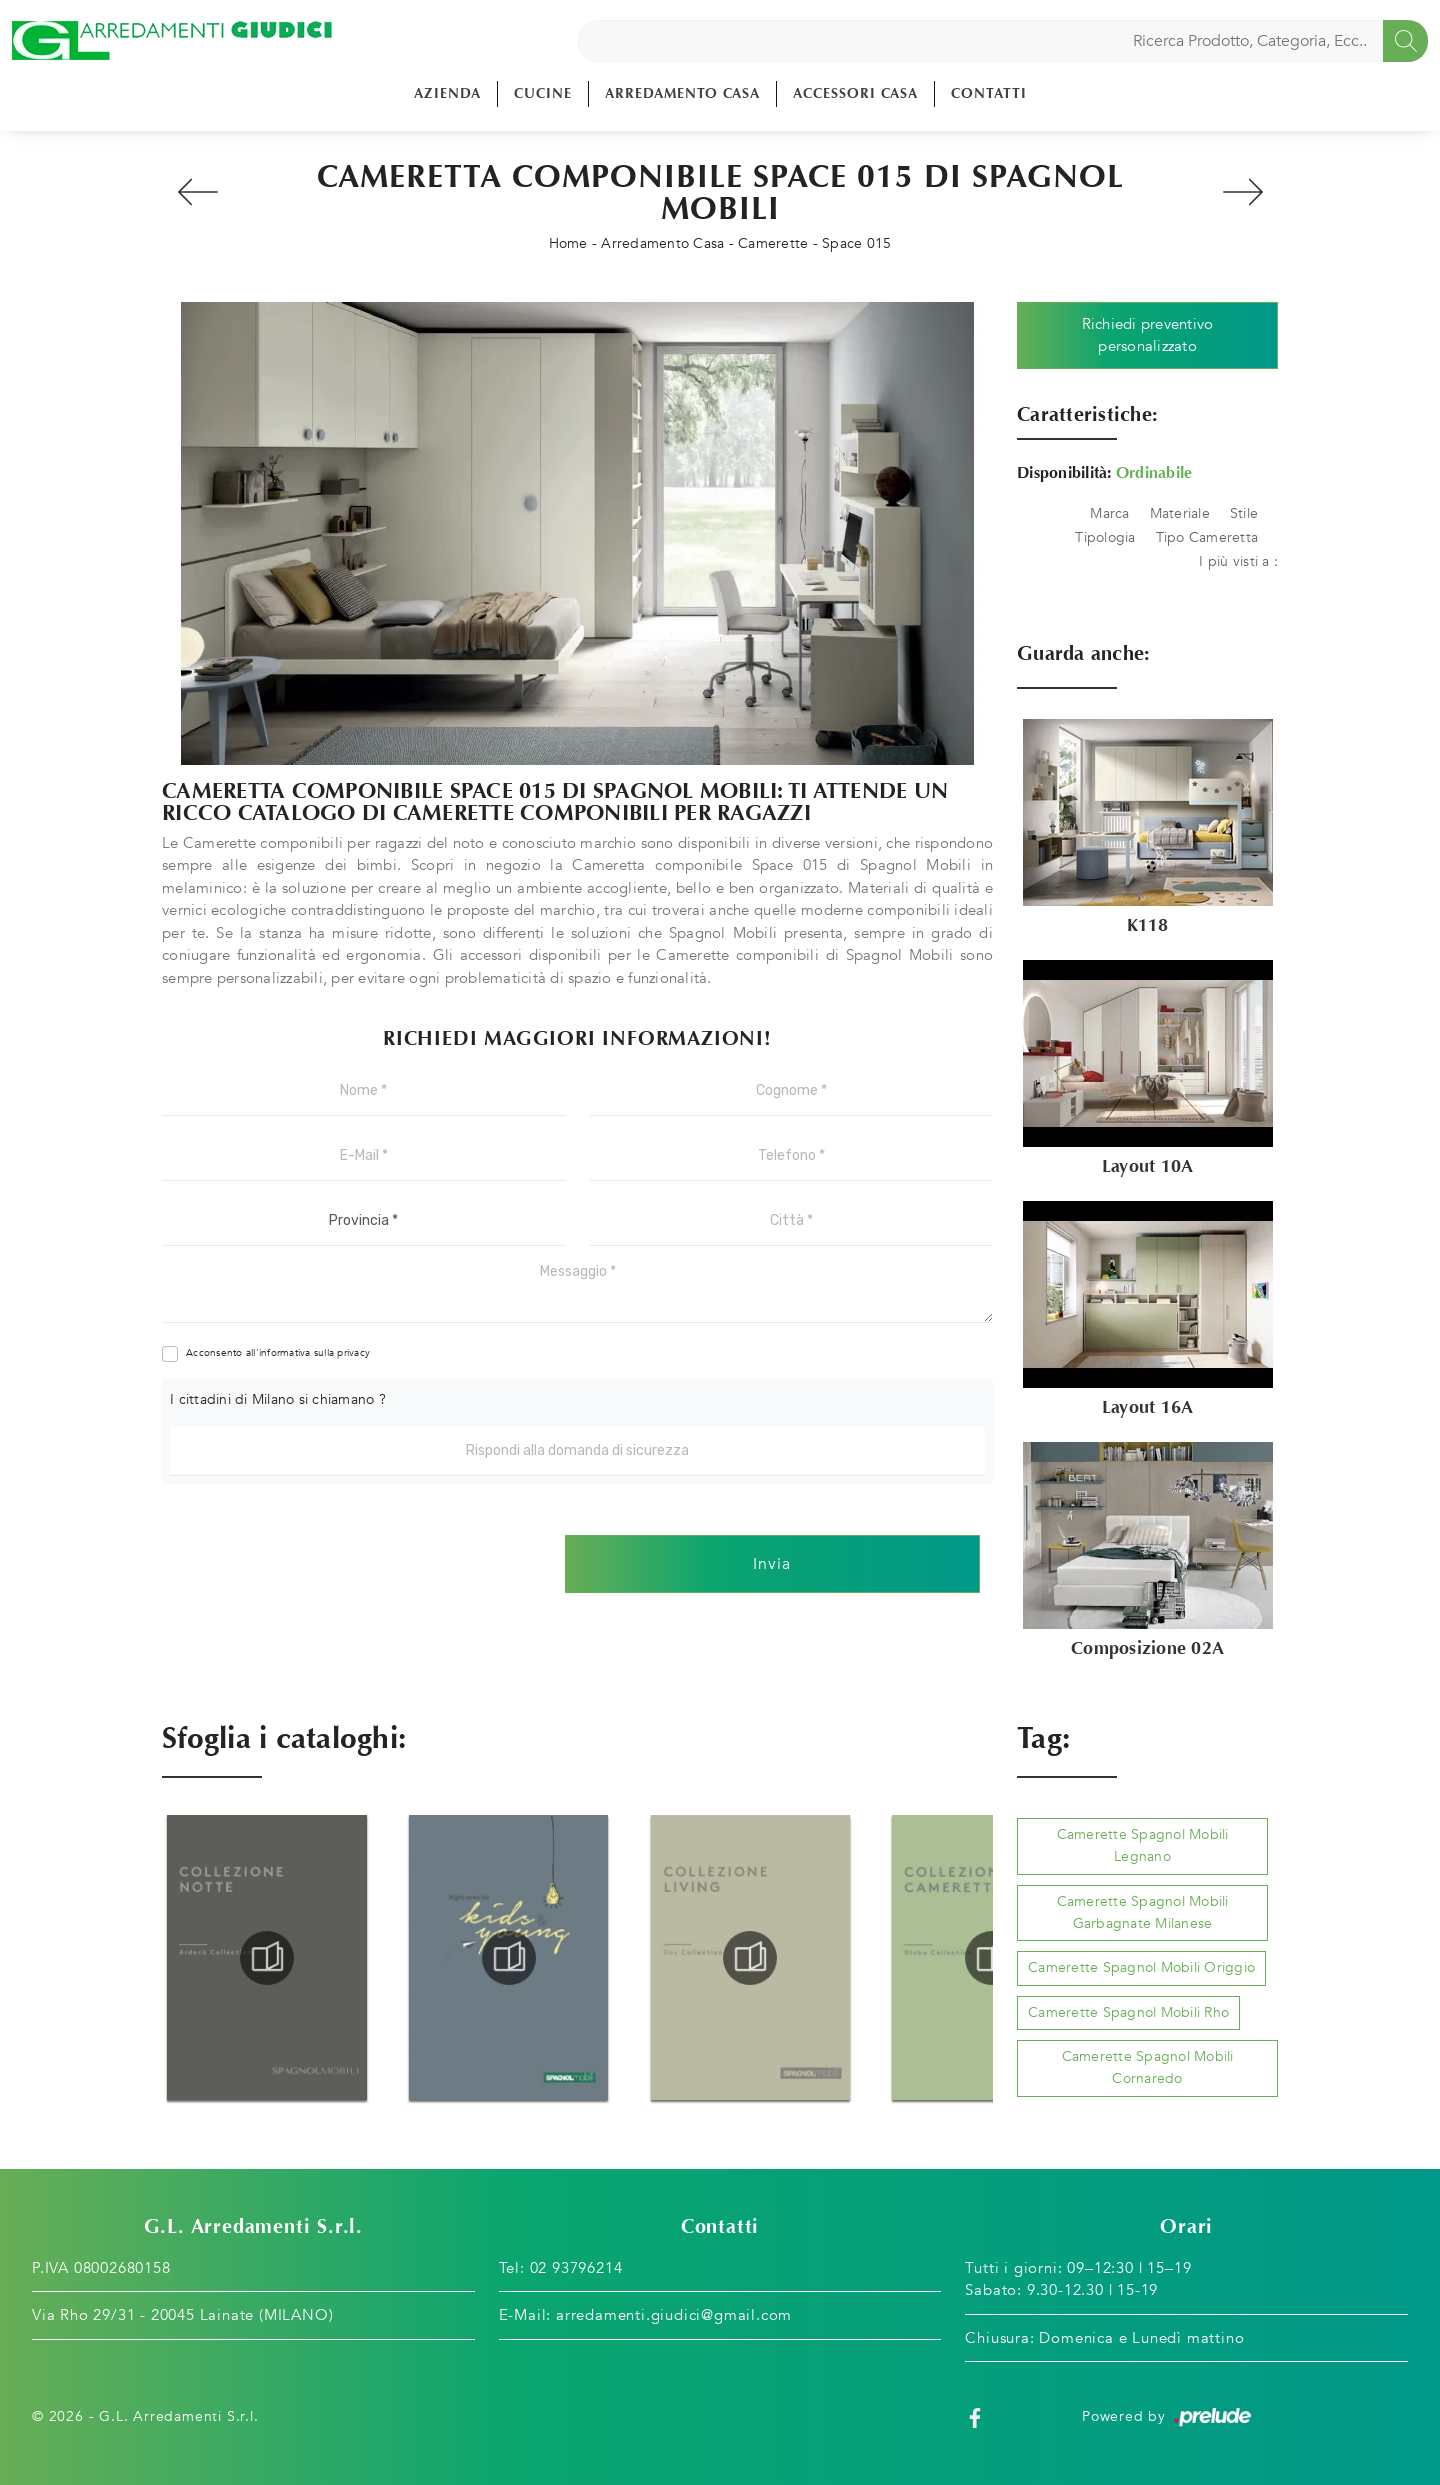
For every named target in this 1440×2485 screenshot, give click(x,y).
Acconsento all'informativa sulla (278, 1353)
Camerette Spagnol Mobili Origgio (1141, 1967)
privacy (353, 1353)
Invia (772, 1564)
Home (568, 243)
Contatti (989, 93)
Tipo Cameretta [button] (1207, 537)
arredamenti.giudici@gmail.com (674, 2315)
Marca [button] (1109, 513)
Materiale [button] (1180, 513)
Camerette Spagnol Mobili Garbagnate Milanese (1143, 1912)
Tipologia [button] (1105, 537)
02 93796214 (576, 2268)
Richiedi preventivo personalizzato (1148, 335)
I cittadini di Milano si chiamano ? (278, 1399)
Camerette (773, 243)
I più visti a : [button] (1238, 561)
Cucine (543, 93)
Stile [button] (1244, 513)
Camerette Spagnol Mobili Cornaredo (1148, 2067)
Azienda (447, 93)
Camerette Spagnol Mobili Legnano (1143, 1845)
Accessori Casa (855, 93)
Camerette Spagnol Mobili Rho (1128, 2012)
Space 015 (856, 243)
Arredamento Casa (682, 93)
